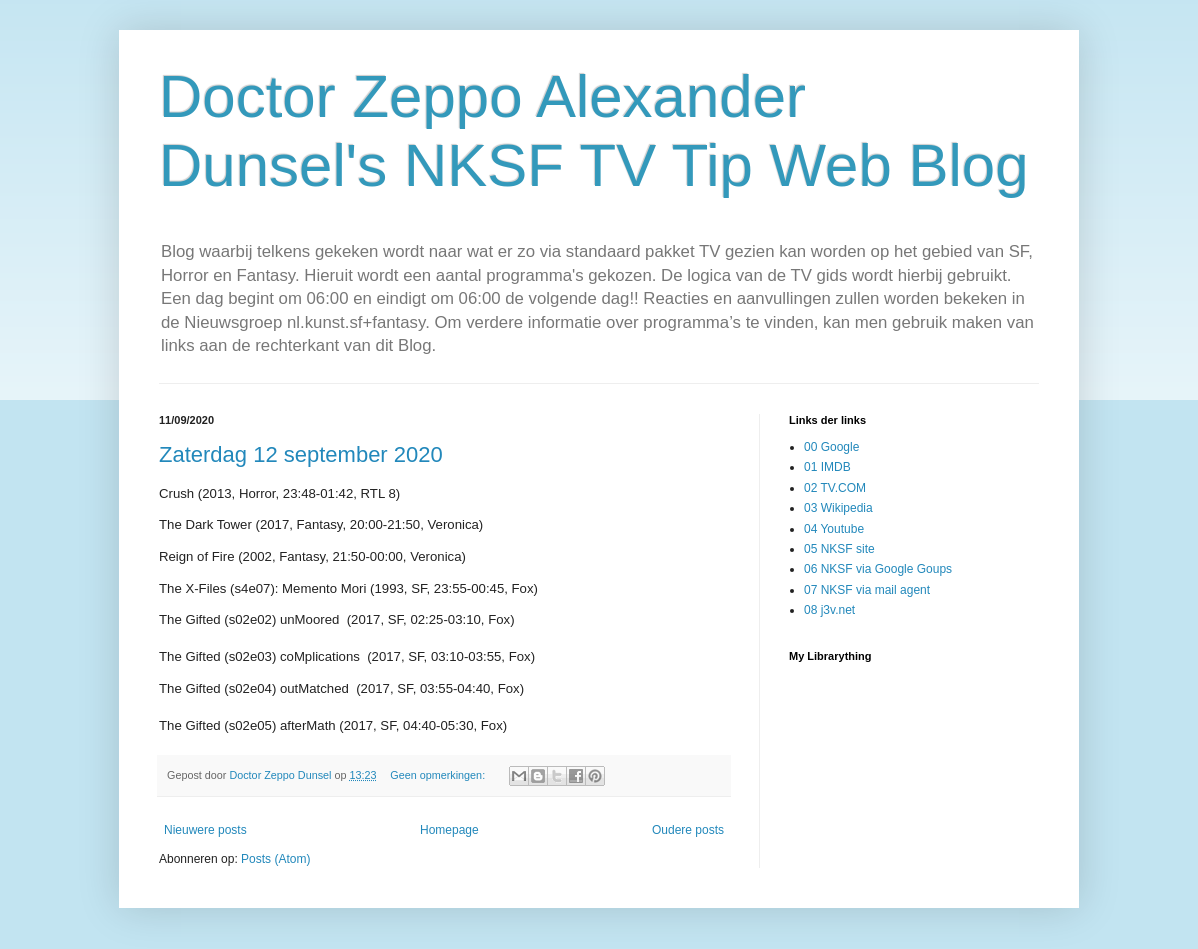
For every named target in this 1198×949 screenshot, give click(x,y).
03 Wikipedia (838, 508)
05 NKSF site (839, 549)
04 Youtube (834, 529)
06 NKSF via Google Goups (878, 569)
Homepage (449, 830)
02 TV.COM (835, 488)
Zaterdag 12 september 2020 (301, 454)
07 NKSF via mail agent (867, 590)
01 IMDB (827, 467)
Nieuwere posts (205, 830)
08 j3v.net (829, 610)
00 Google (831, 447)
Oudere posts (688, 830)
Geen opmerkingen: (439, 775)
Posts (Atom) (275, 859)
